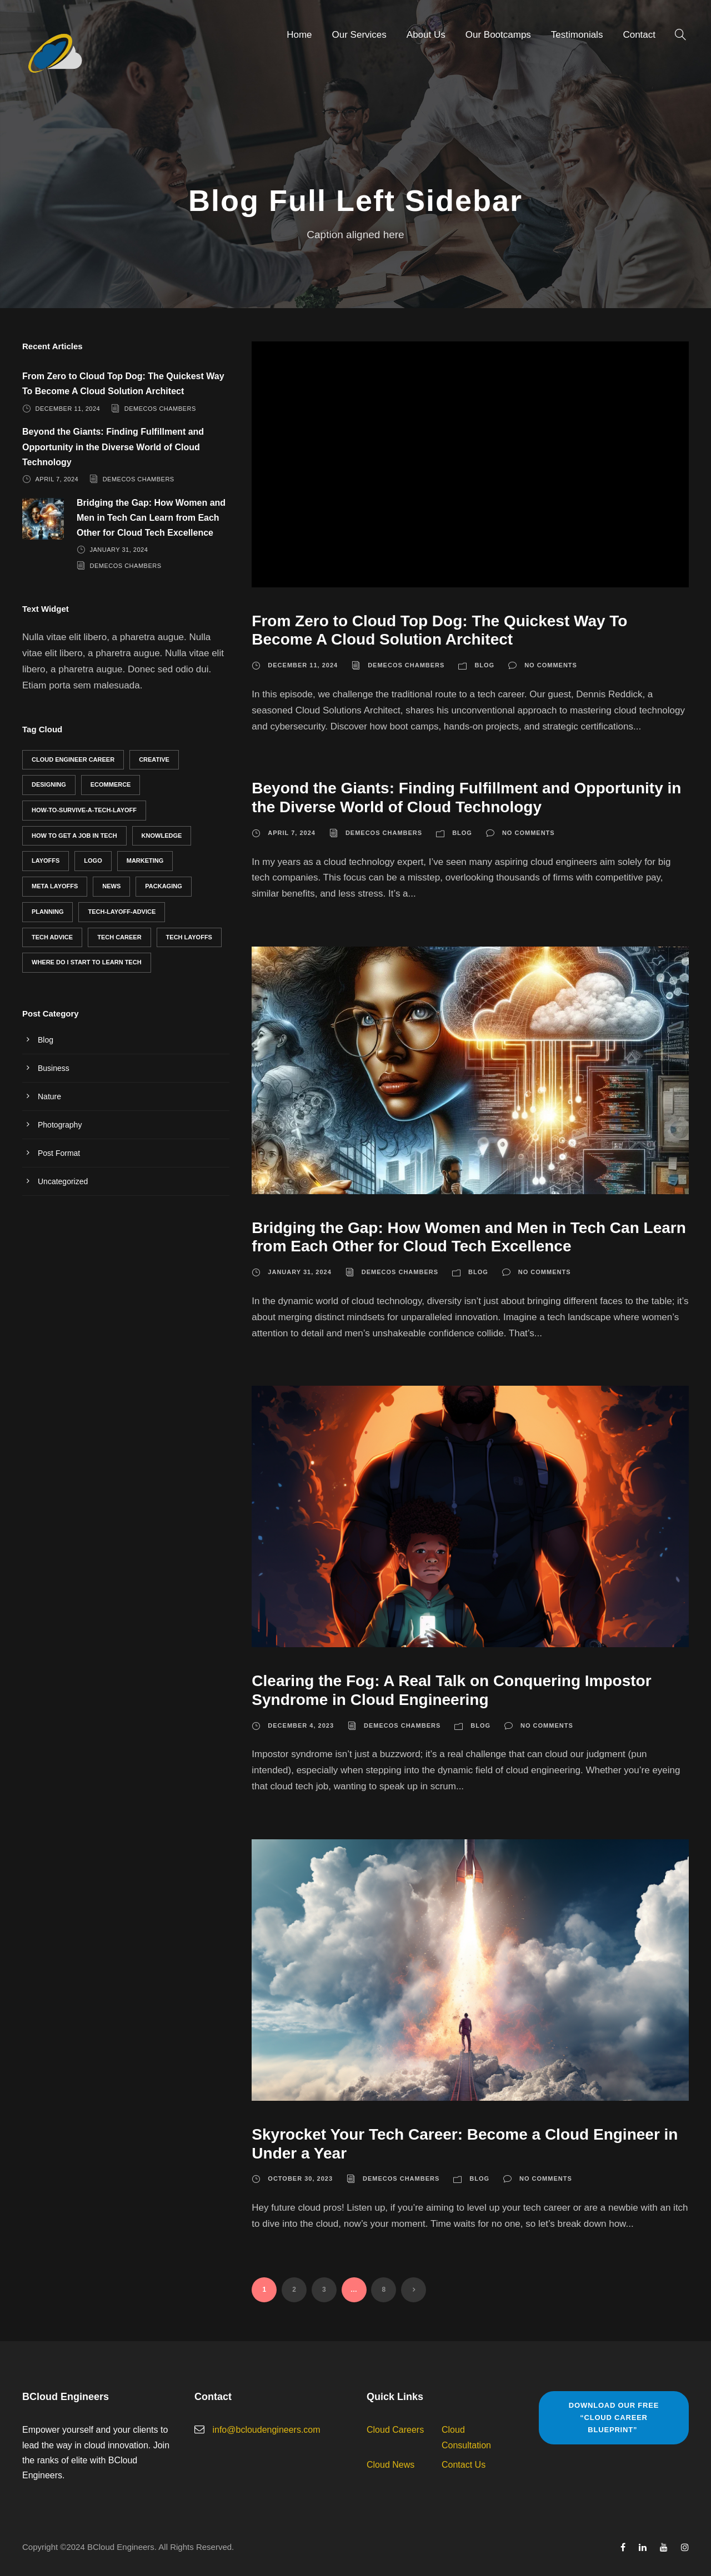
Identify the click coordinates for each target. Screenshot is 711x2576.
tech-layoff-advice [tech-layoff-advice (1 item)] (122, 911)
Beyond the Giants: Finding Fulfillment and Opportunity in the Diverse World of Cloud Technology (113, 446)
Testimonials (577, 34)
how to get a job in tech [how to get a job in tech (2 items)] (74, 835)
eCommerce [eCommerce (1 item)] (111, 784)
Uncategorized (63, 1181)
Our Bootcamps (498, 34)
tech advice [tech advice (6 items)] (52, 937)
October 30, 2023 (300, 2178)
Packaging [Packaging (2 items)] (163, 886)
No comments (550, 665)
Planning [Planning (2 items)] (47, 911)
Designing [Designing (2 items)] (49, 784)
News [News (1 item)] (111, 886)
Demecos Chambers (406, 665)
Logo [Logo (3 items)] (93, 860)
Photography (60, 1124)
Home (299, 34)
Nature (49, 1096)
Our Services (359, 34)
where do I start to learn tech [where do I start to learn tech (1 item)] (87, 962)
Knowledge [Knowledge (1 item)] (162, 835)
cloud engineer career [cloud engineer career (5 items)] (73, 759)
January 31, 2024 (299, 1272)
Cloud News (390, 2464)
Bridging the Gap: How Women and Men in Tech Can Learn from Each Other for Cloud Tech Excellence (151, 517)
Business (53, 1068)
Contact (639, 34)
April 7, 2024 (292, 832)
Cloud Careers (395, 2429)
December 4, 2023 (301, 1725)
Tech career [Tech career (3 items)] (119, 937)
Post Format (59, 1153)
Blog (484, 665)
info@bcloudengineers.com (266, 2429)
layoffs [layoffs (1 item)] (45, 860)
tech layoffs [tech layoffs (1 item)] (189, 937)
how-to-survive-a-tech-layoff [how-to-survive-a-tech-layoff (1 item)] (84, 810)
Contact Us (463, 2464)
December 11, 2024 (303, 665)
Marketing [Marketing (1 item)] (145, 860)
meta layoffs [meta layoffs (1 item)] (55, 886)
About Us (426, 34)
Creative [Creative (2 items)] (154, 759)
